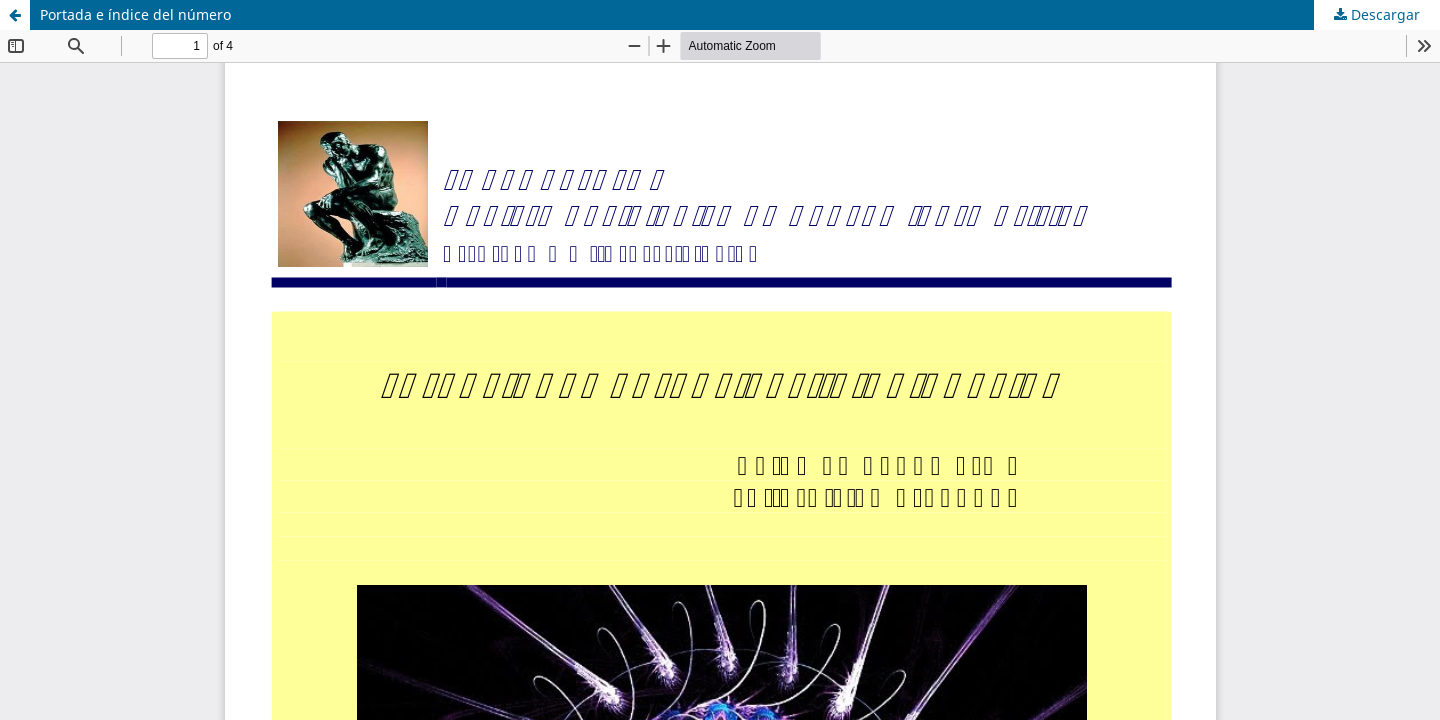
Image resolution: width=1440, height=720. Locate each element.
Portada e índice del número (135, 14)
